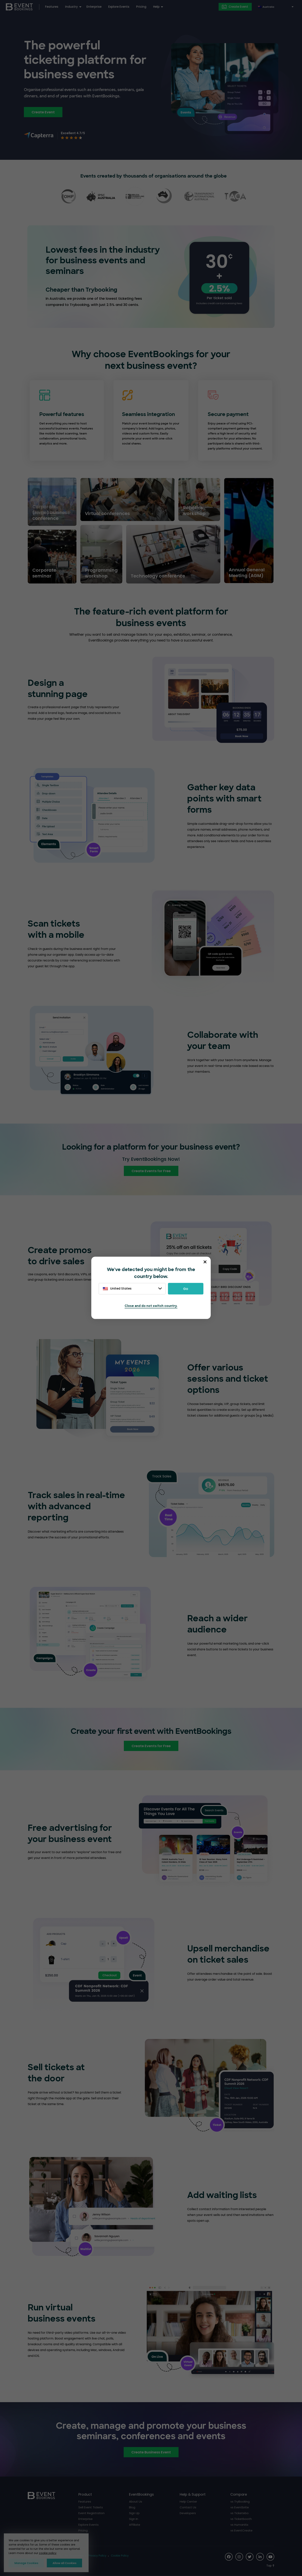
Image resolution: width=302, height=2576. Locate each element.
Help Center (188, 2501)
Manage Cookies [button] (26, 2563)
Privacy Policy (97, 2555)
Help (156, 7)
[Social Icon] (229, 2557)
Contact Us (188, 2507)
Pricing (141, 7)
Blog (132, 2507)
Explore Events (118, 7)
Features (51, 7)
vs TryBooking (240, 2501)
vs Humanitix (239, 2525)
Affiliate (134, 2525)
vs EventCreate (241, 2530)
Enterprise (94, 7)
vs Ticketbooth (241, 2519)
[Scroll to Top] (270, 2565)
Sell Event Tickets (90, 2507)
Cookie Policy (120, 2555)
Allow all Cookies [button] (64, 2563)
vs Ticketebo (239, 2513)
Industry (71, 7)
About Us (135, 2501)
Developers (188, 2513)
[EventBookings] (19, 6)
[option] (52, 556)
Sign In (133, 2519)
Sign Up (134, 2513)
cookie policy (47, 2553)
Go (185, 1288)
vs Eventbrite (239, 2507)
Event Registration (91, 2513)
